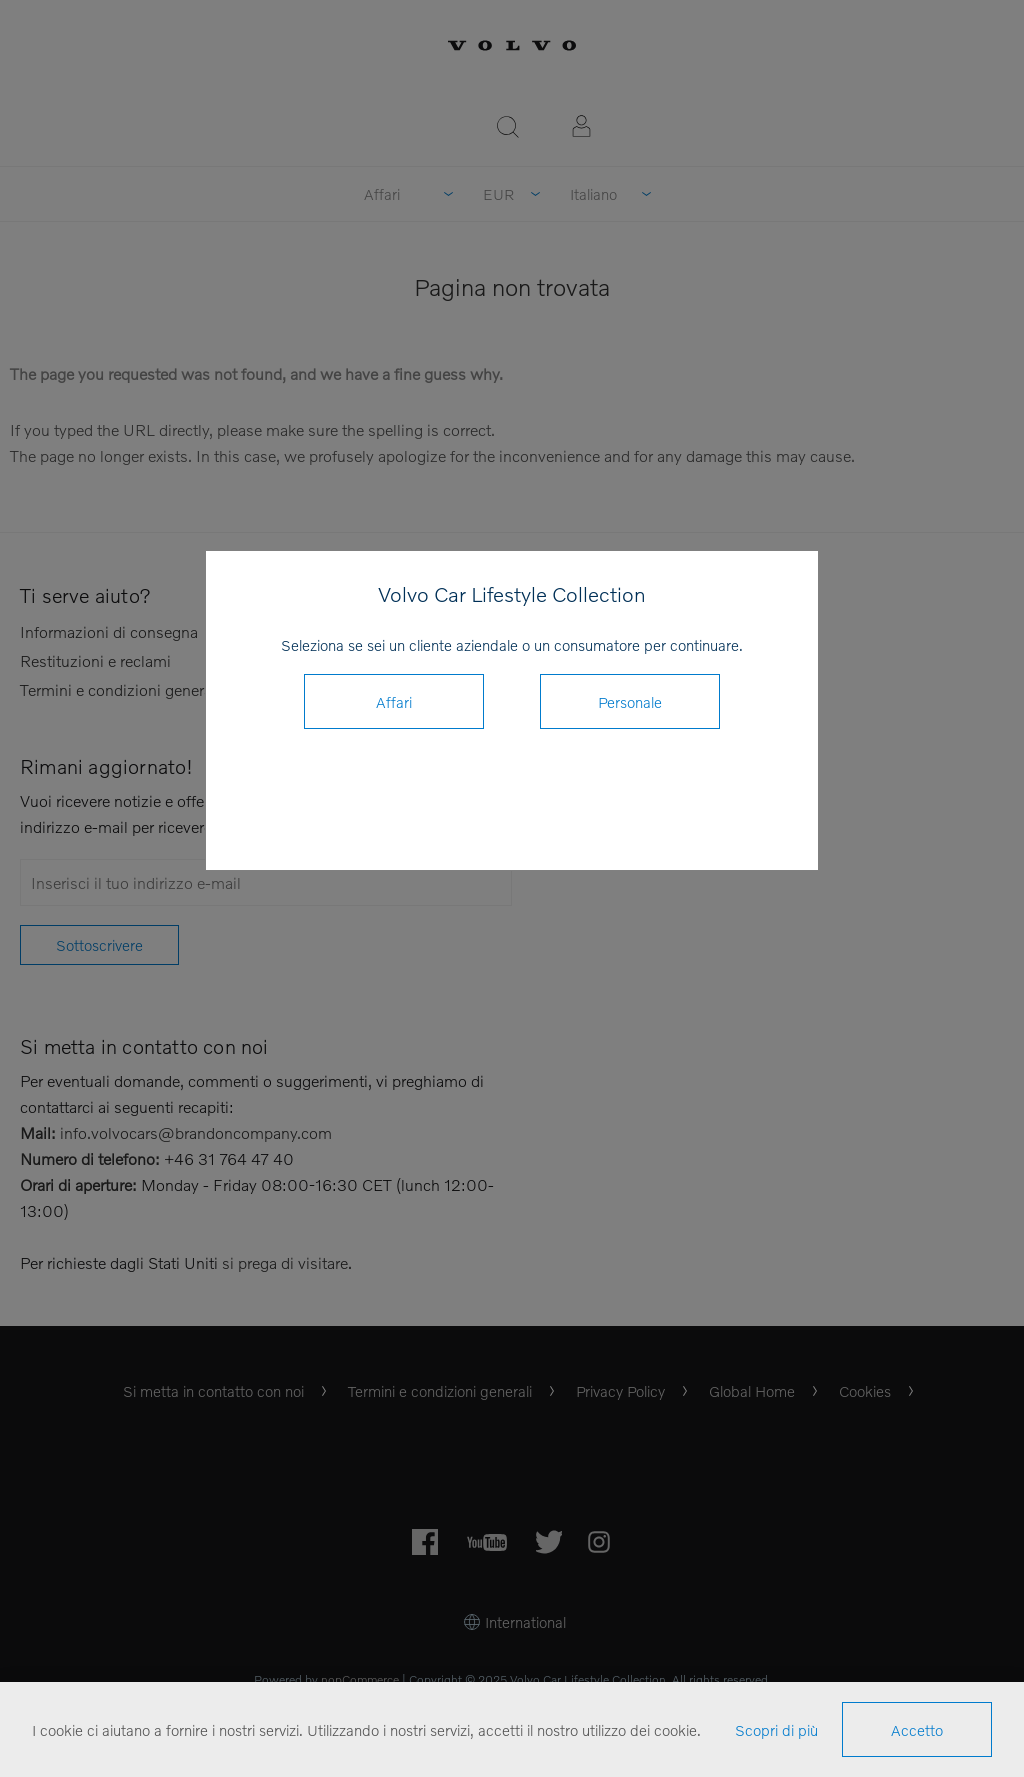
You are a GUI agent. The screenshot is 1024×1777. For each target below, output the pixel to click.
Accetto (917, 1730)
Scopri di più (776, 1730)
